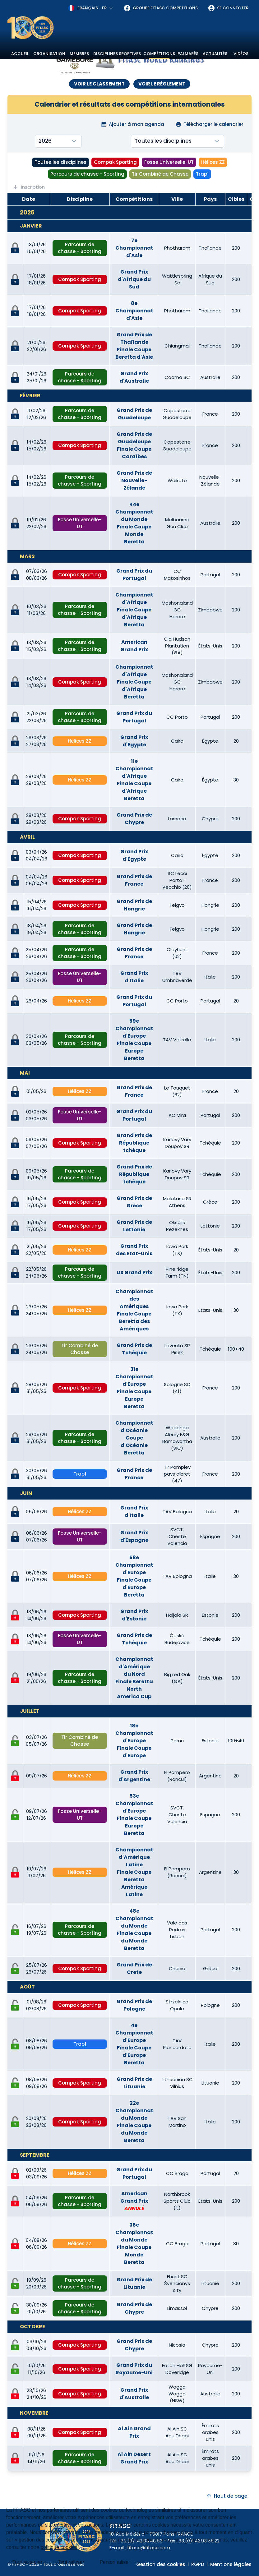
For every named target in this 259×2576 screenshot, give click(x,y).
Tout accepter (27, 2562)
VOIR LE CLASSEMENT (99, 84)
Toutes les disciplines (60, 162)
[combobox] (91, 8)
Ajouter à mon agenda (132, 124)
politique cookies (58, 2547)
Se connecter (228, 8)
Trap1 (202, 174)
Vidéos (241, 54)
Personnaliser (115, 2562)
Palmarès (188, 54)
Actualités (215, 54)
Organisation (49, 54)
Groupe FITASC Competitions (160, 8)
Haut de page (226, 2496)
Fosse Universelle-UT (169, 162)
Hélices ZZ (213, 162)
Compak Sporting (115, 162)
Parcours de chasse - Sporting (87, 174)
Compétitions (159, 54)
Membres (79, 54)
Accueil (20, 54)
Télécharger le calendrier (209, 124)
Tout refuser (71, 2562)
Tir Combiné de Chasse (160, 174)
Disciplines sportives (117, 54)
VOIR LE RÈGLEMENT (161, 84)
